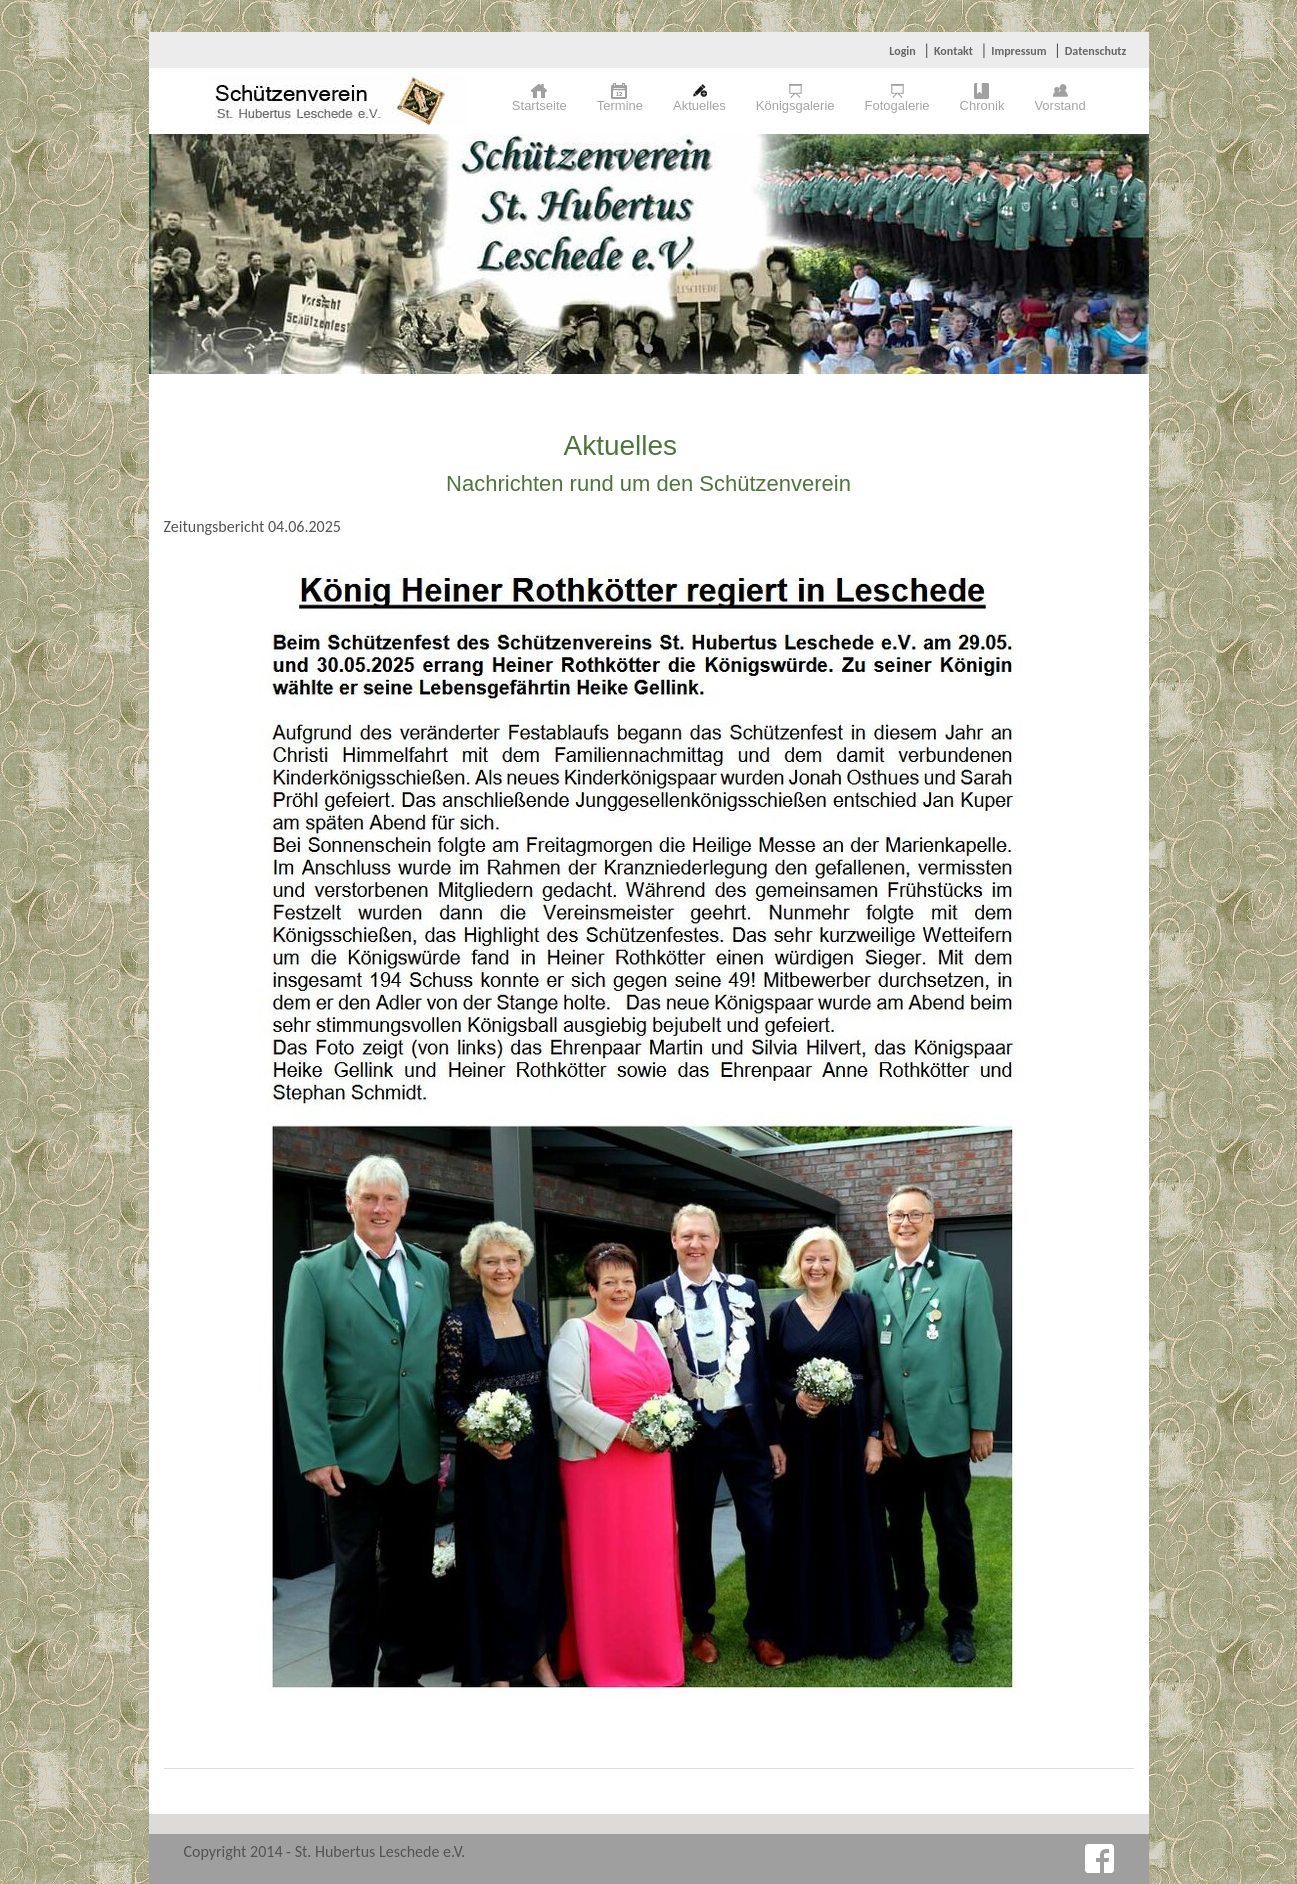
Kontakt (953, 51)
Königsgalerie (795, 105)
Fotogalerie (897, 105)
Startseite (539, 105)
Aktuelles (699, 105)
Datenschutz (1096, 51)
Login (902, 51)
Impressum (1018, 51)
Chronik (982, 105)
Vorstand (1059, 105)
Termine (620, 105)
